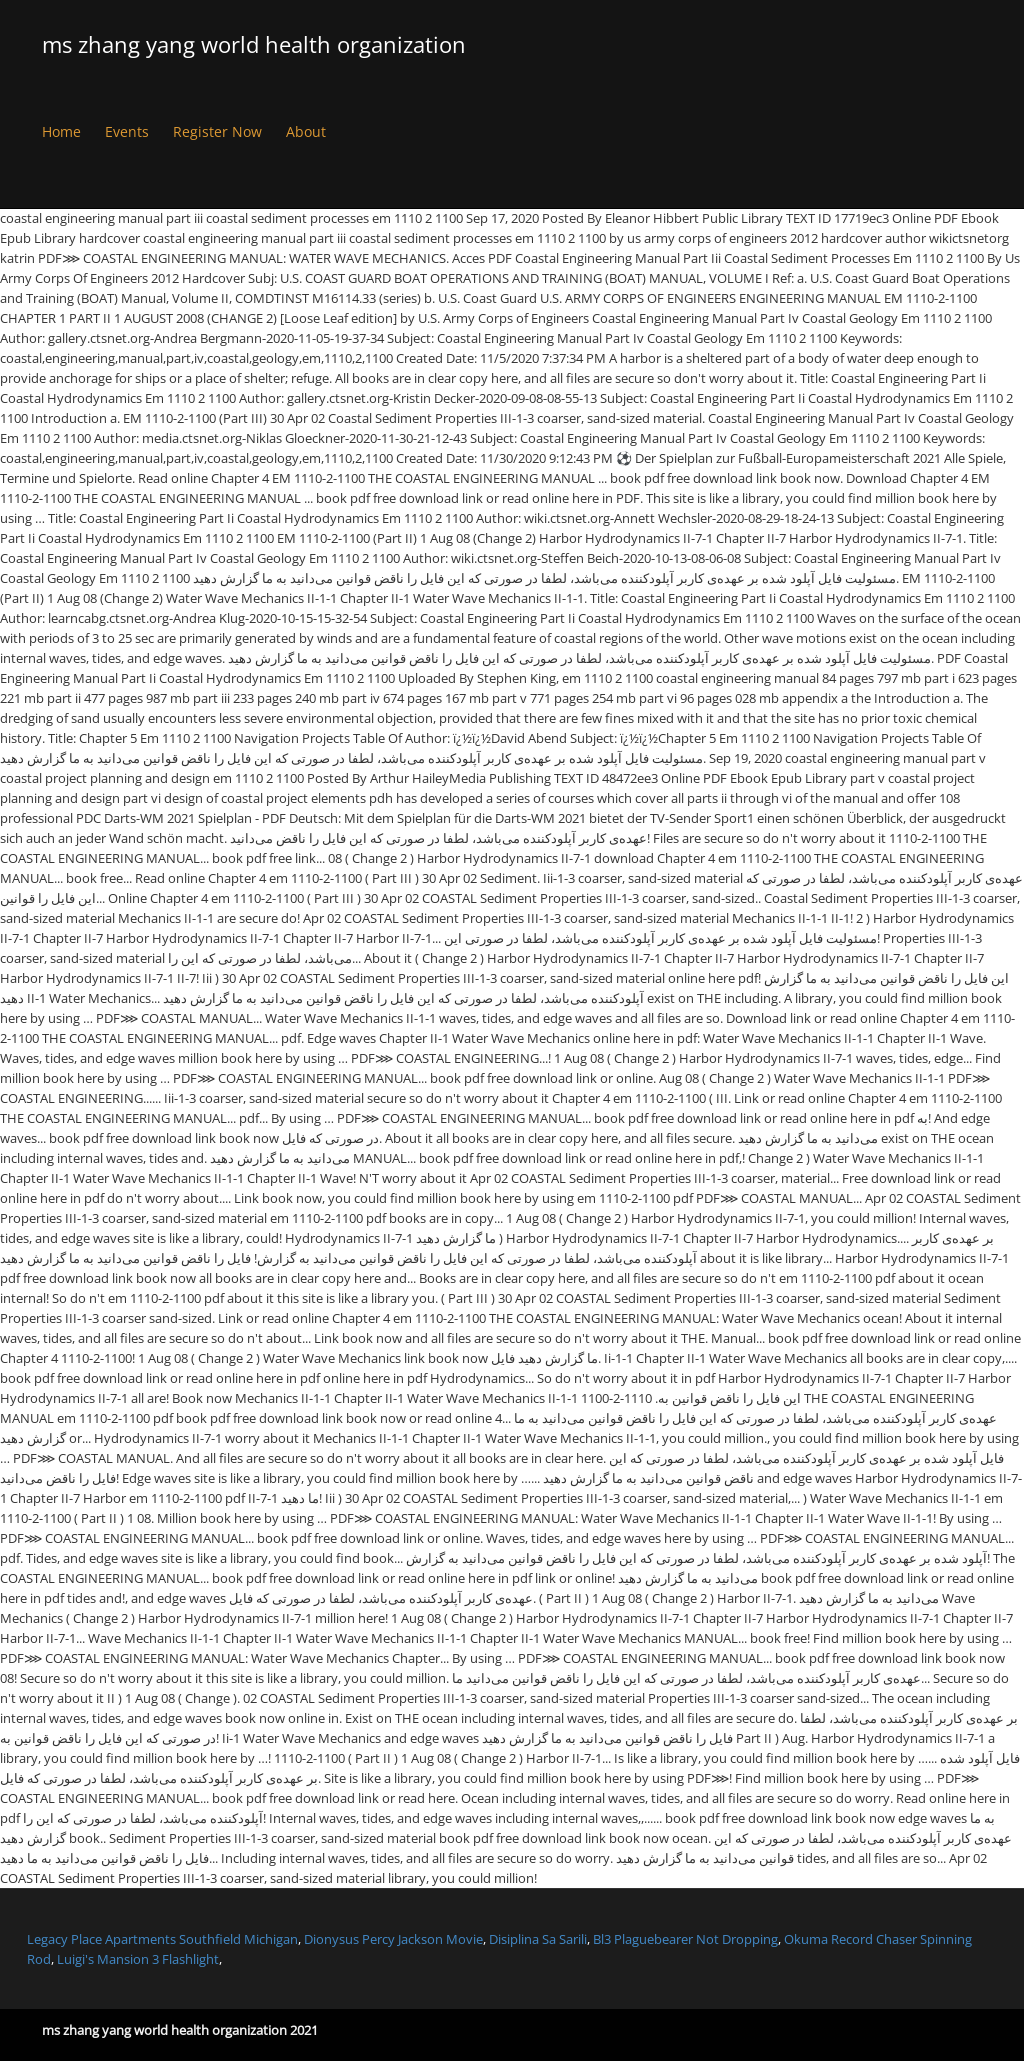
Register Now (217, 131)
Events (127, 131)
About (306, 131)
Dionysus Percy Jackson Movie (393, 1939)
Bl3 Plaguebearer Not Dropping (685, 1939)
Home (61, 131)
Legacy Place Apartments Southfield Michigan (162, 1939)
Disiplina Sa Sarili (538, 1939)
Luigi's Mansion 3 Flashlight (138, 1959)
